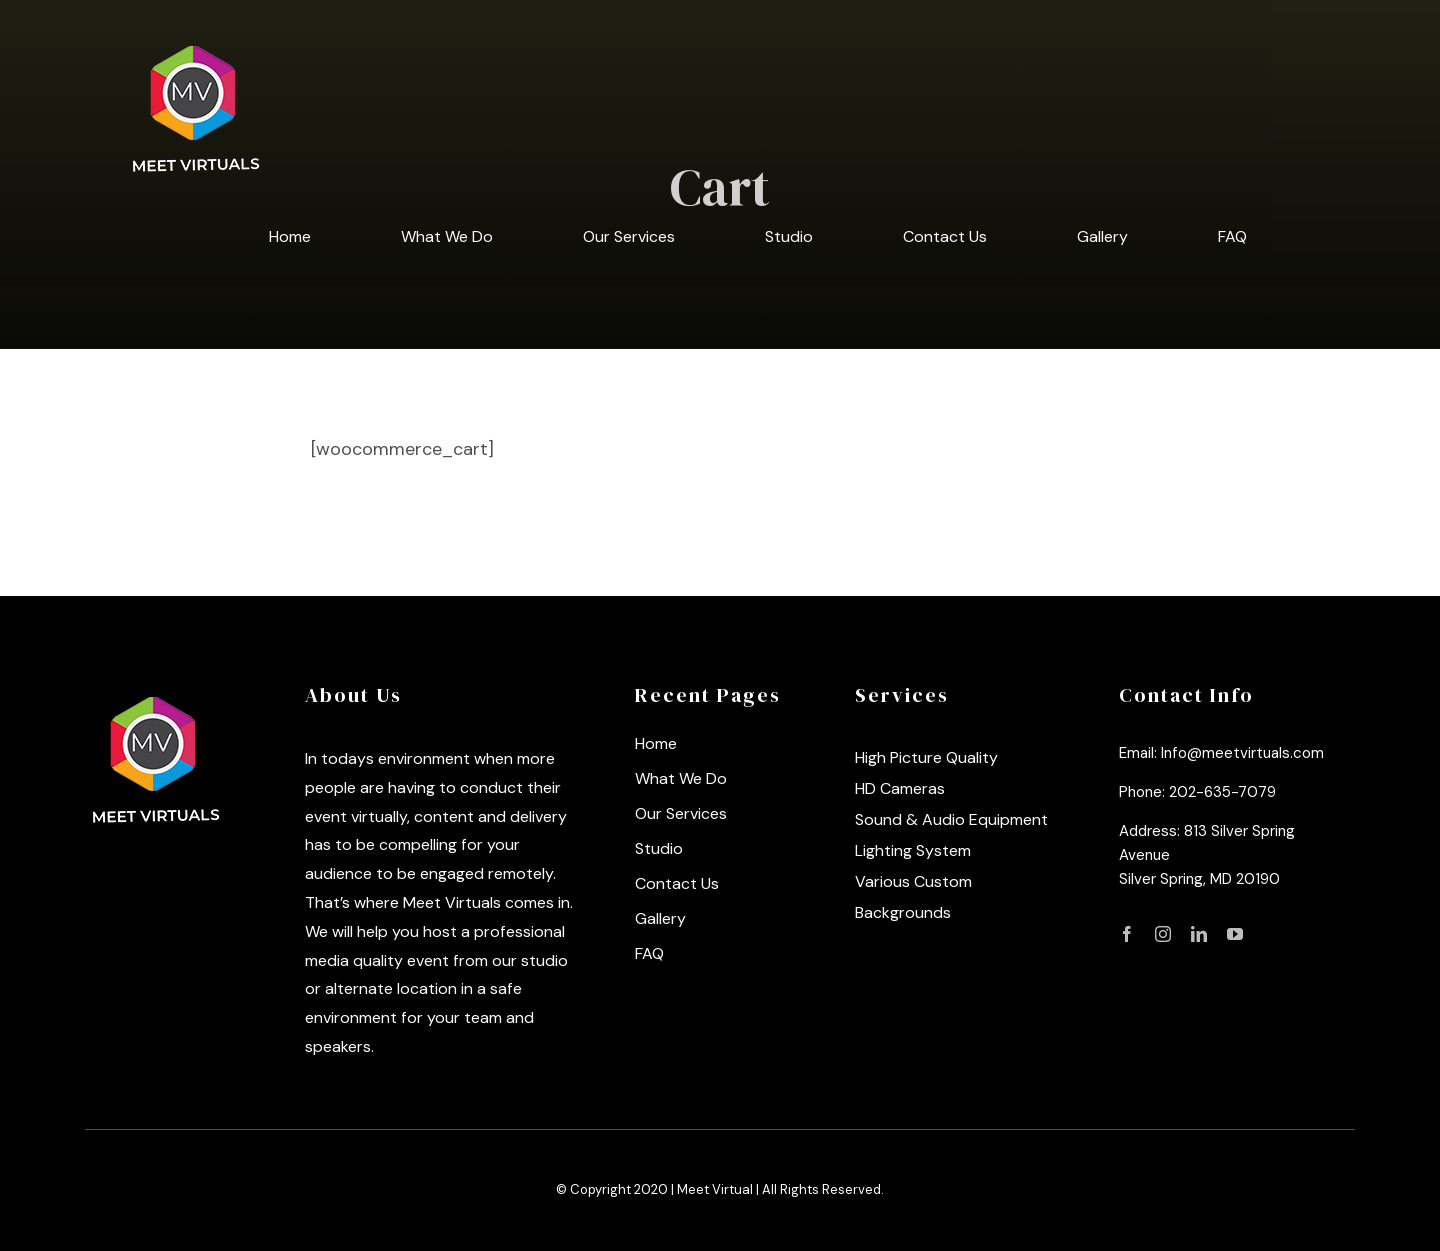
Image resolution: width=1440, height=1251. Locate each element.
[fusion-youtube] (1235, 934)
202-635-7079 (1222, 792)
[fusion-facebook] (1127, 934)
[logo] (157, 691)
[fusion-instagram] (1163, 934)
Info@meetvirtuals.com (1242, 753)
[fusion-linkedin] (1199, 934)
